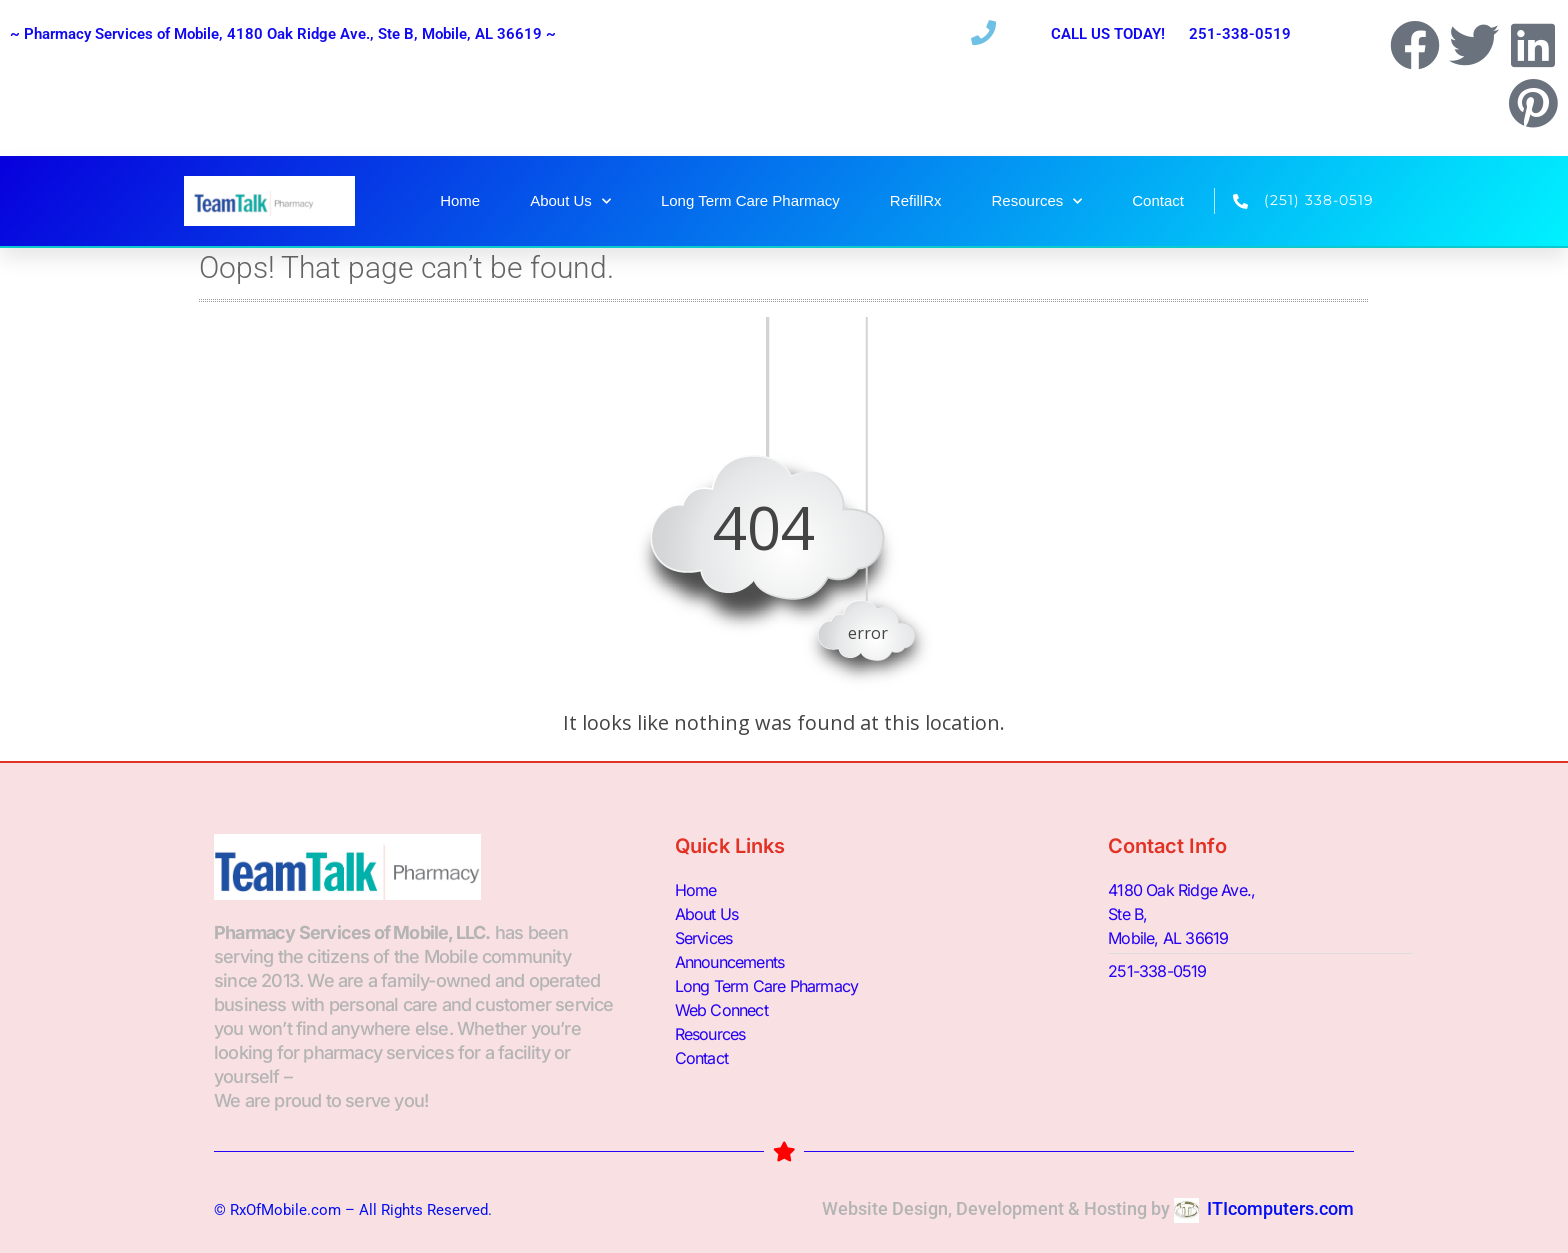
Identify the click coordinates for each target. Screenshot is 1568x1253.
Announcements (730, 962)
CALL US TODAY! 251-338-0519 (1171, 34)
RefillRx (916, 200)
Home (460, 200)
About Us (570, 201)
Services (704, 938)
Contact (1158, 200)
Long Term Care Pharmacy (750, 200)
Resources (1037, 201)
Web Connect (721, 1010)
